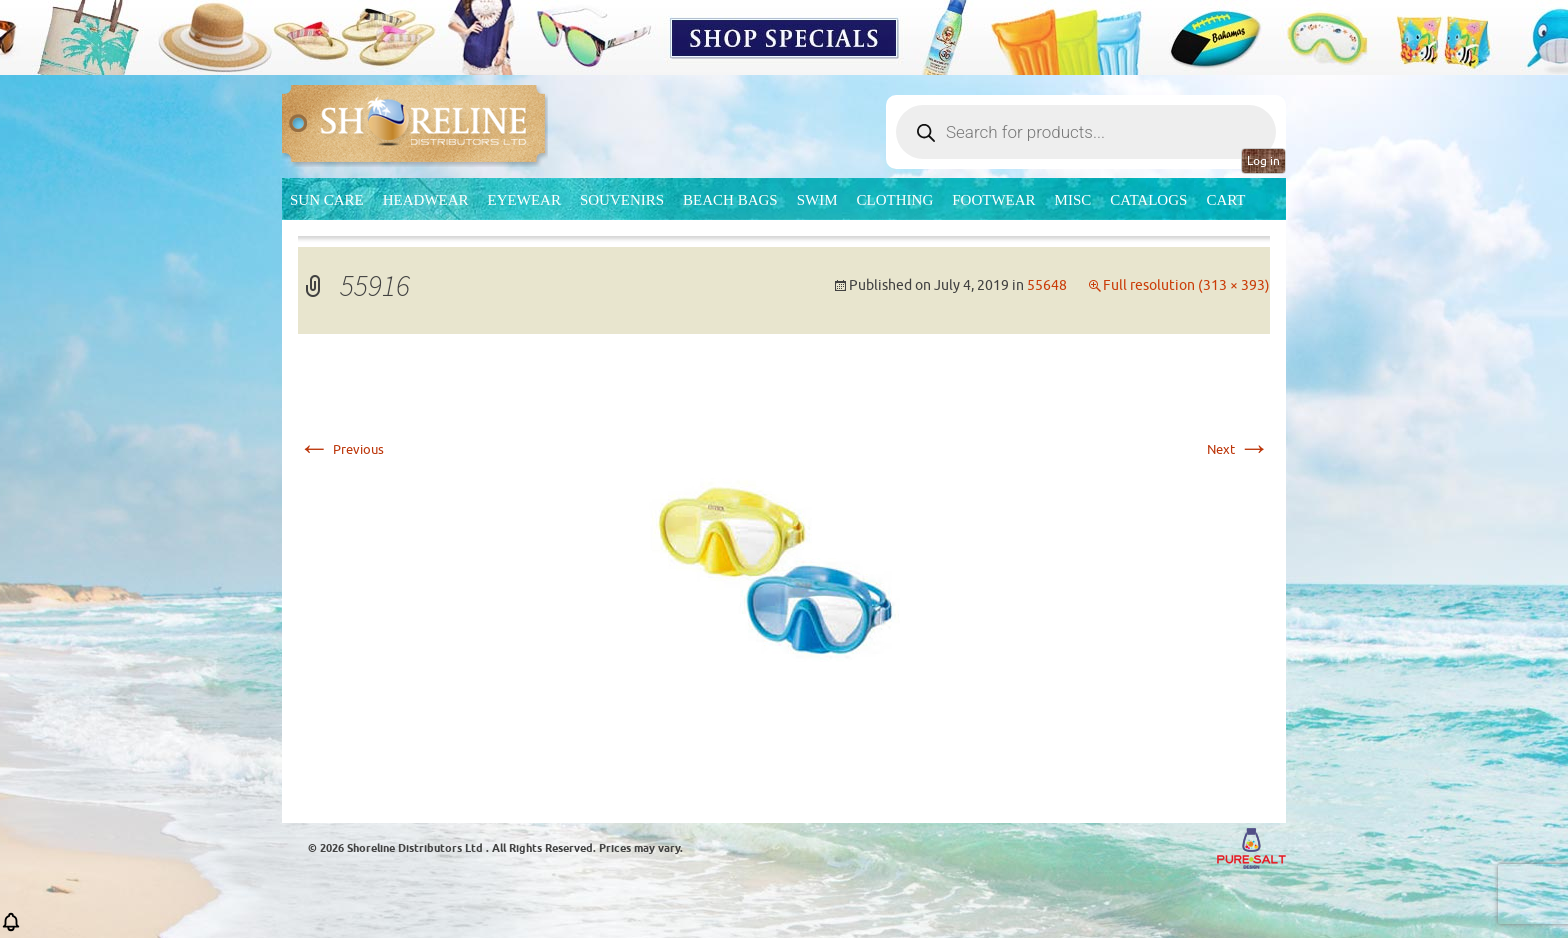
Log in (1263, 161)
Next (1238, 449)
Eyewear (524, 200)
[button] (11, 928)
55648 (1047, 285)
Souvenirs (622, 200)
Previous (341, 449)
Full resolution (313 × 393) (1186, 285)
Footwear (993, 200)
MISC (1073, 200)
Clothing (895, 200)
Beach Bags (730, 200)
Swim (817, 200)
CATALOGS (1148, 200)
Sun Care (327, 200)
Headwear (426, 200)
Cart (1225, 200)
